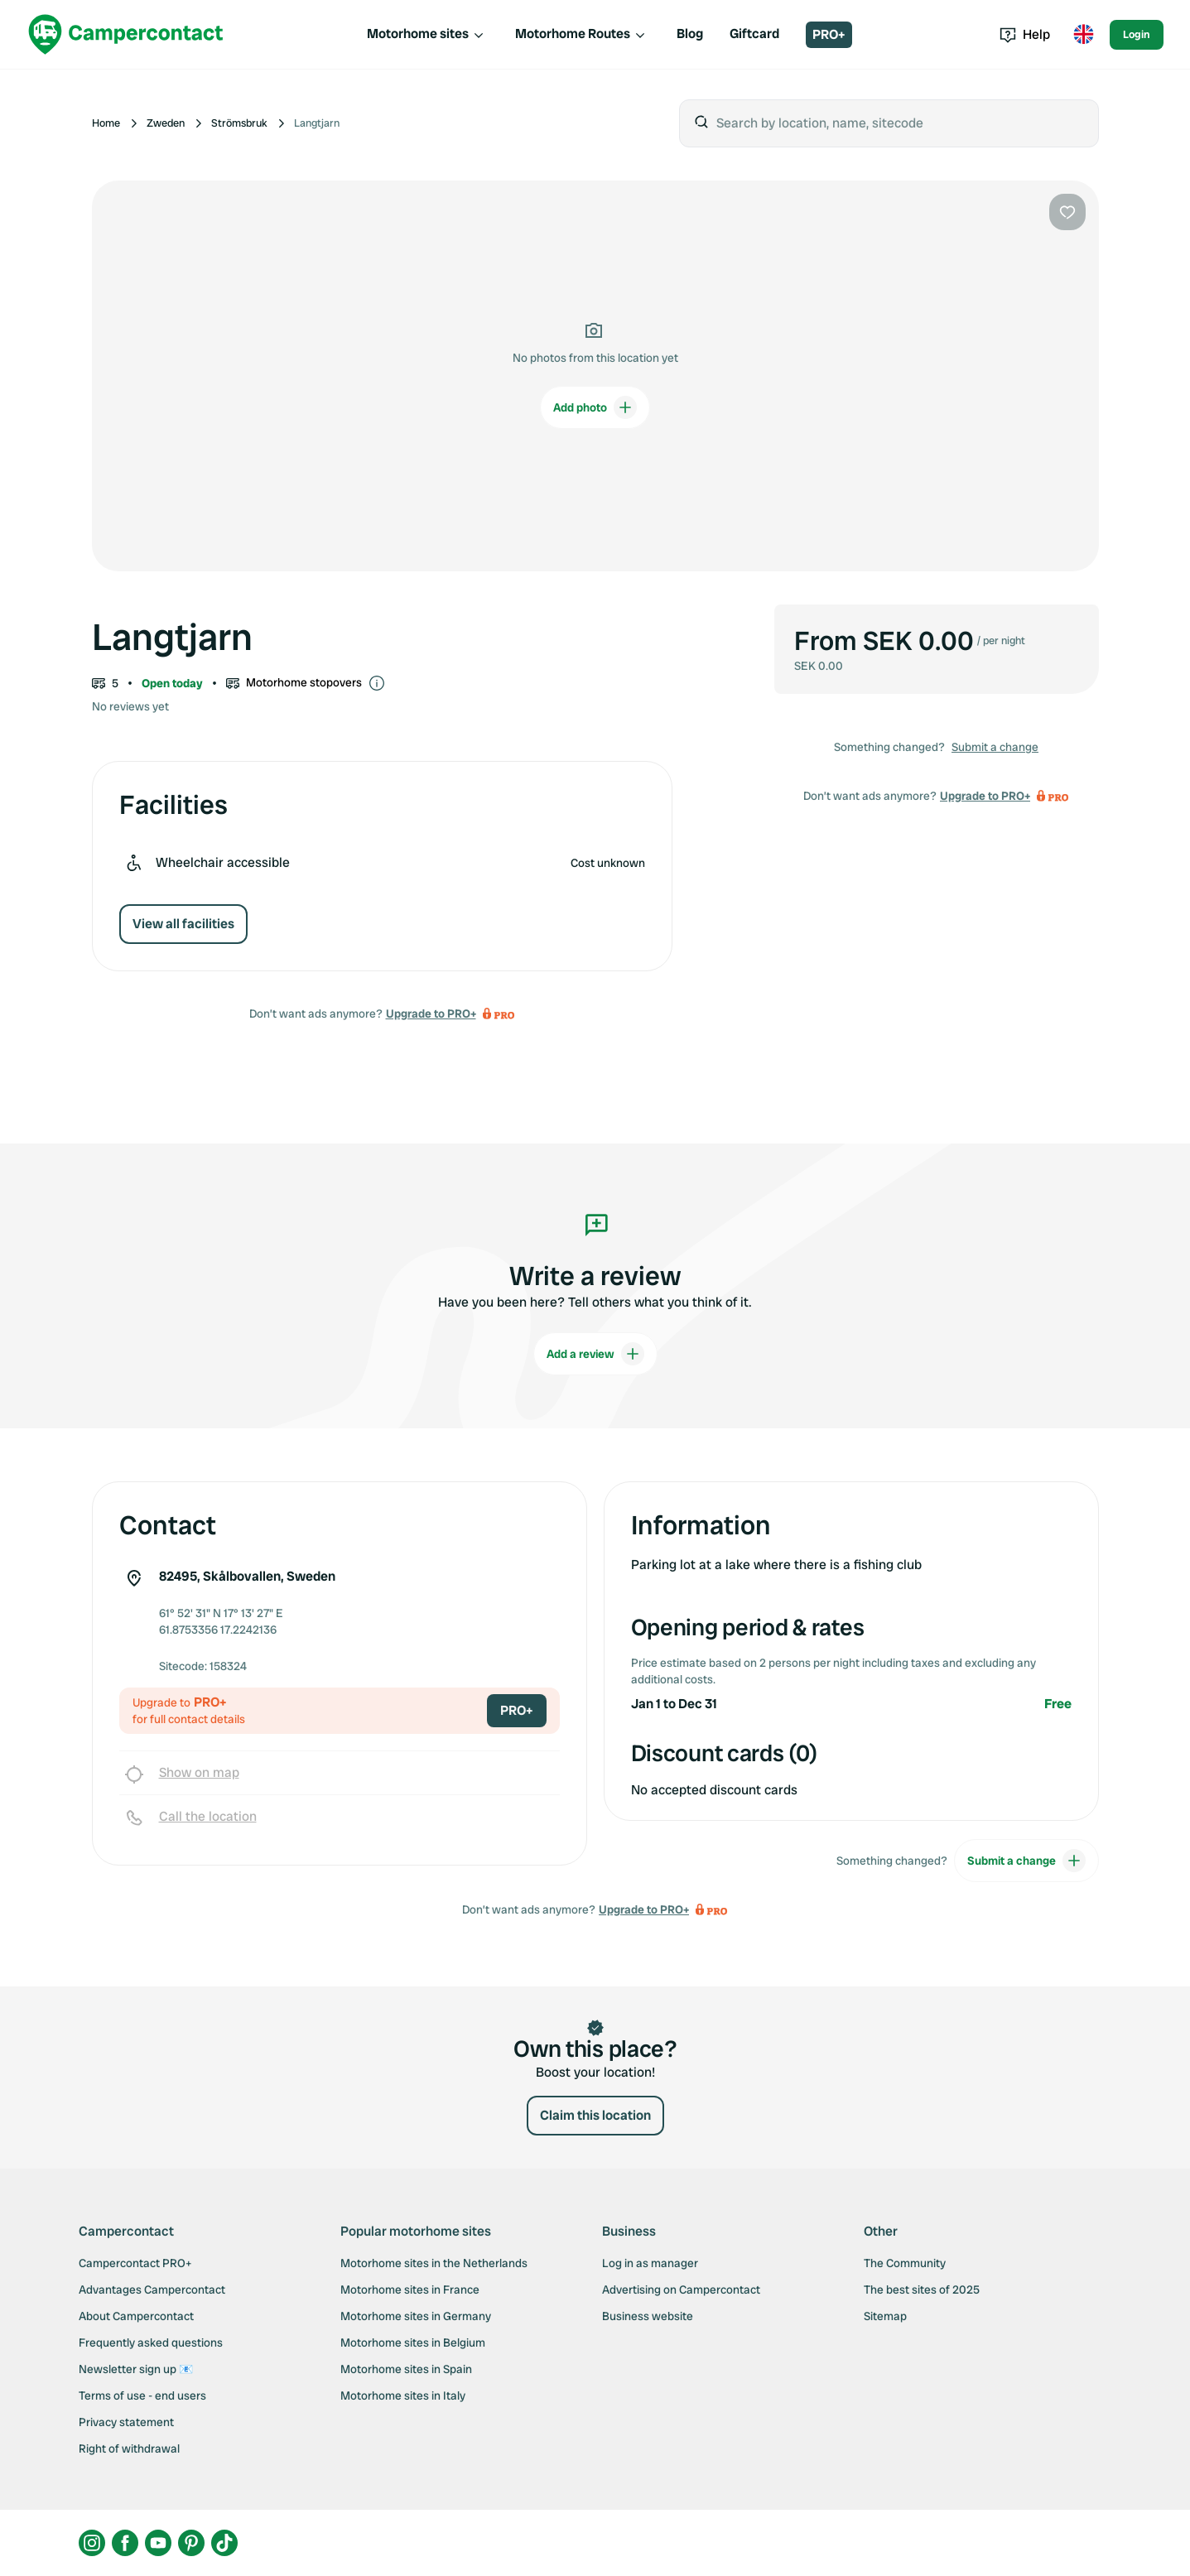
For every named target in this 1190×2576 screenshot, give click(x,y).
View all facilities (183, 923)
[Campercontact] (125, 34)
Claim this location (595, 2115)
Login (1136, 34)
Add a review (595, 1353)
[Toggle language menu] (1083, 35)
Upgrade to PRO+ (431, 1013)
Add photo (595, 407)
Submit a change (995, 746)
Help (1025, 34)
